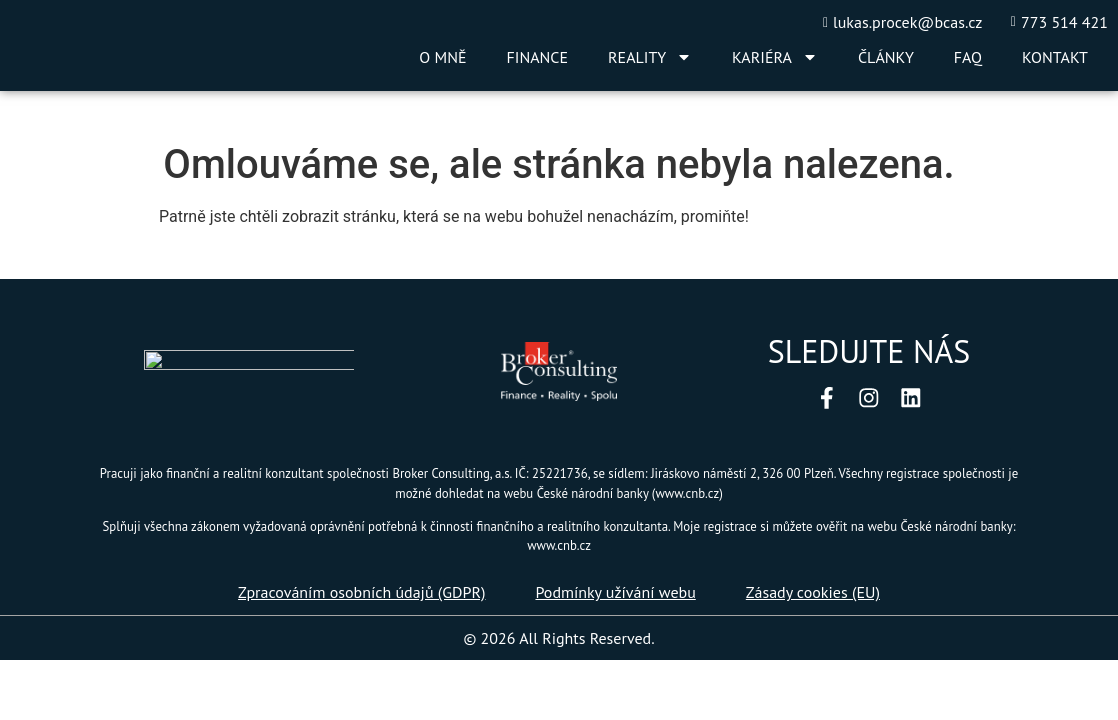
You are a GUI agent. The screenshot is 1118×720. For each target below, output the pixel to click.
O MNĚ (442, 57)
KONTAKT (1055, 57)
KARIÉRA (775, 57)
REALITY (650, 57)
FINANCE (538, 57)
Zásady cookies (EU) (813, 594)
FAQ (968, 57)
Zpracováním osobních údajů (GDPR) (361, 594)
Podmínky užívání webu (615, 594)
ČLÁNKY (886, 57)
